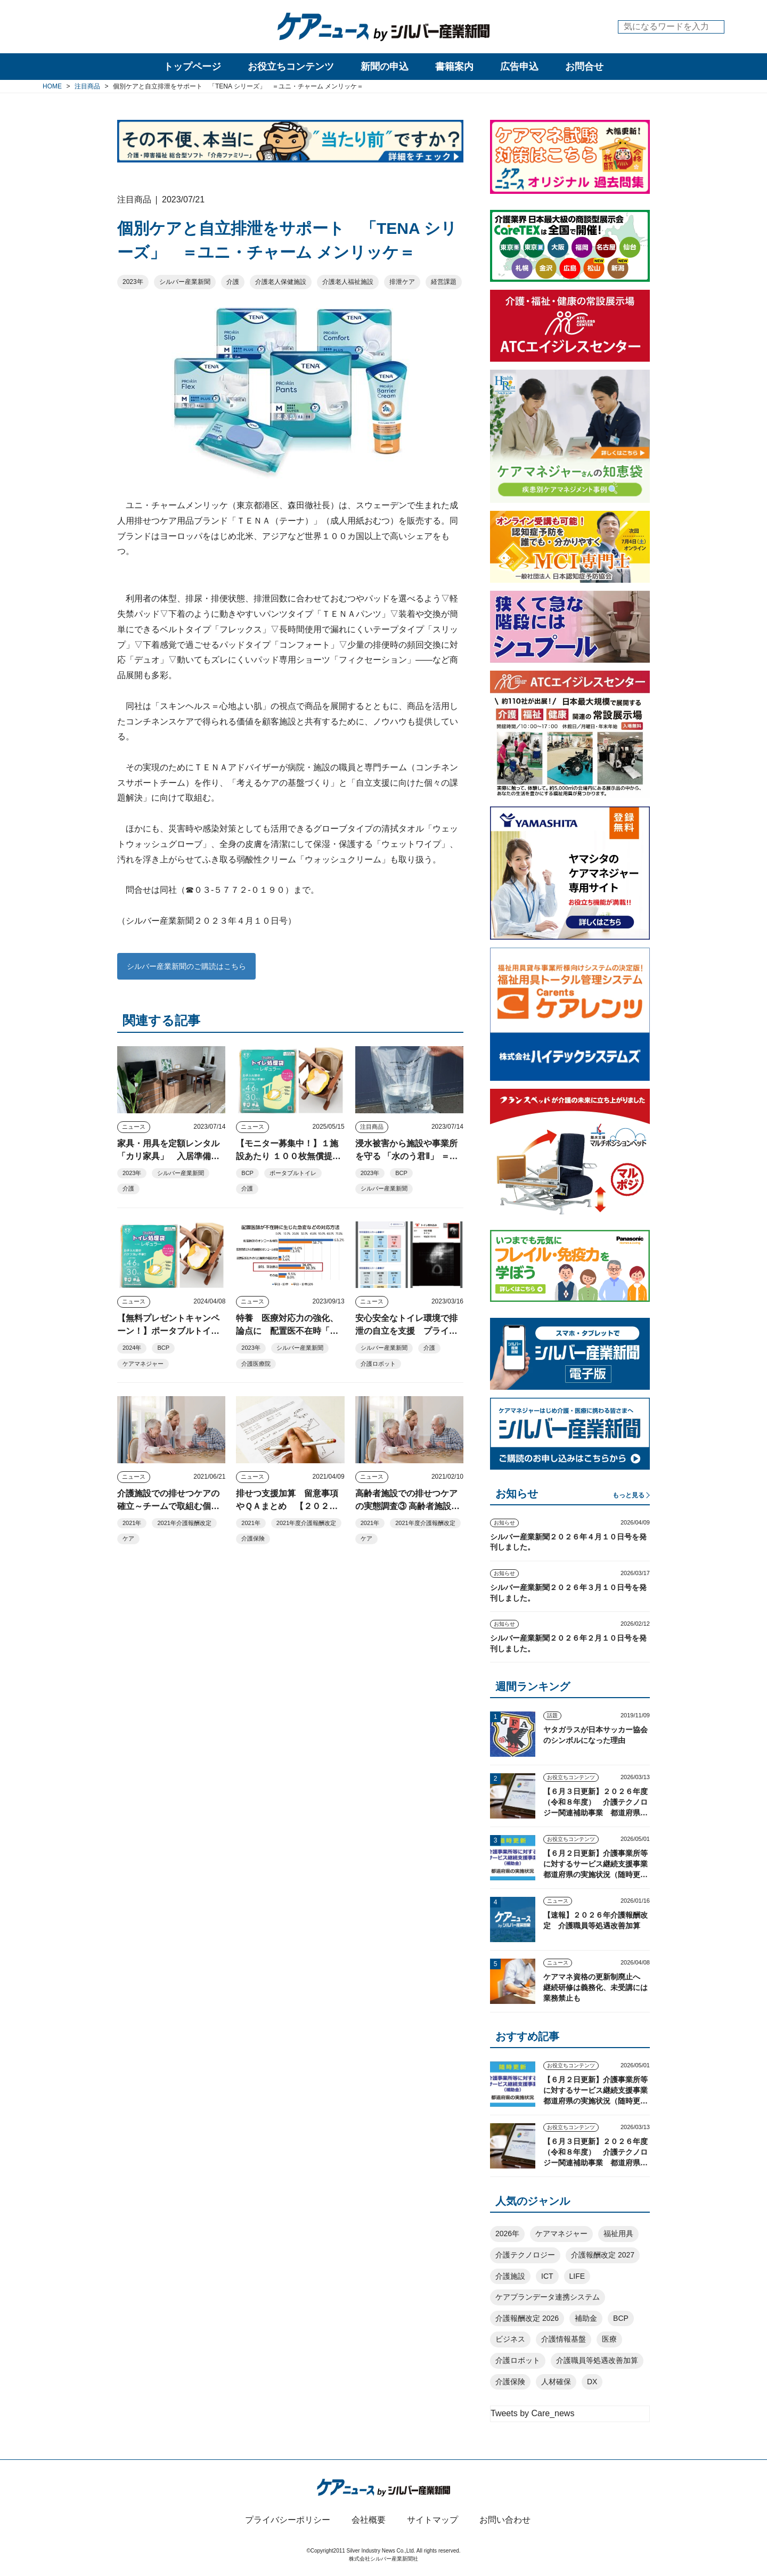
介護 (232, 282)
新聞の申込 (385, 66)
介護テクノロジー (525, 2255)
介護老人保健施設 (280, 282)
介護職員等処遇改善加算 (597, 2360)
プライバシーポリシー (287, 2519)
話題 (552, 1715)
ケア (128, 1538)
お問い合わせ (505, 2519)
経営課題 (443, 282)
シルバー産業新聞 (184, 282)
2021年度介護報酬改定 (306, 1523)
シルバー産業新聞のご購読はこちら (186, 966)
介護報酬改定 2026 (527, 2318)
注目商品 (372, 1126)
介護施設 (510, 2276)
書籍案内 (454, 66)
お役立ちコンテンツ (291, 66)
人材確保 (556, 2381)
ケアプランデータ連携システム (547, 2297)
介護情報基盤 (563, 2339)
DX (592, 2381)
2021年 (132, 1523)
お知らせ (504, 1523)
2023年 (133, 282)
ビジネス (510, 2339)
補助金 (586, 2318)
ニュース (133, 1126)
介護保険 (253, 1538)
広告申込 (519, 66)
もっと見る (628, 1495)
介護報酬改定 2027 (602, 2255)
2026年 (507, 2233)
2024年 (132, 1347)
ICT (547, 2276)
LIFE (577, 2276)
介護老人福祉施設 (347, 282)
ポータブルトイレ (293, 1173)
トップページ (192, 66)
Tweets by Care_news (532, 2413)
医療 (609, 2339)
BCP (247, 1173)
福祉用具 (618, 2233)
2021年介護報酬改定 (184, 1523)
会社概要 (369, 2519)
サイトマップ (432, 2519)
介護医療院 (256, 1363)
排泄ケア (402, 282)
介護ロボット (378, 1363)
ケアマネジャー (143, 1363)
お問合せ (584, 66)
